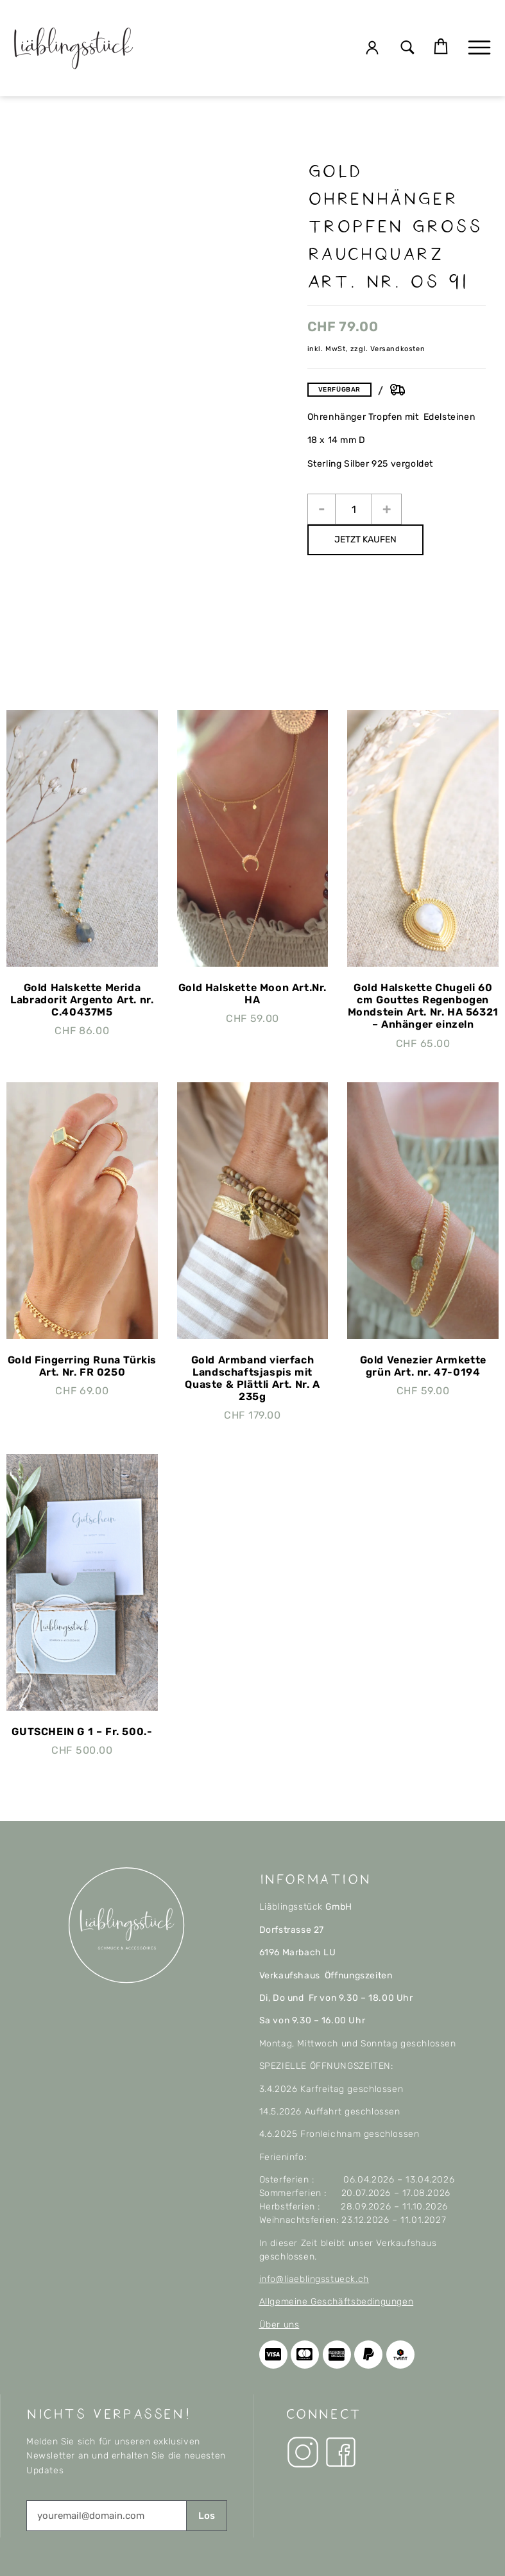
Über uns (279, 2324)
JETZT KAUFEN (365, 539)
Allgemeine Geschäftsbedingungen (336, 2301)
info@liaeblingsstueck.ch (314, 2279)
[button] (407, 48)
